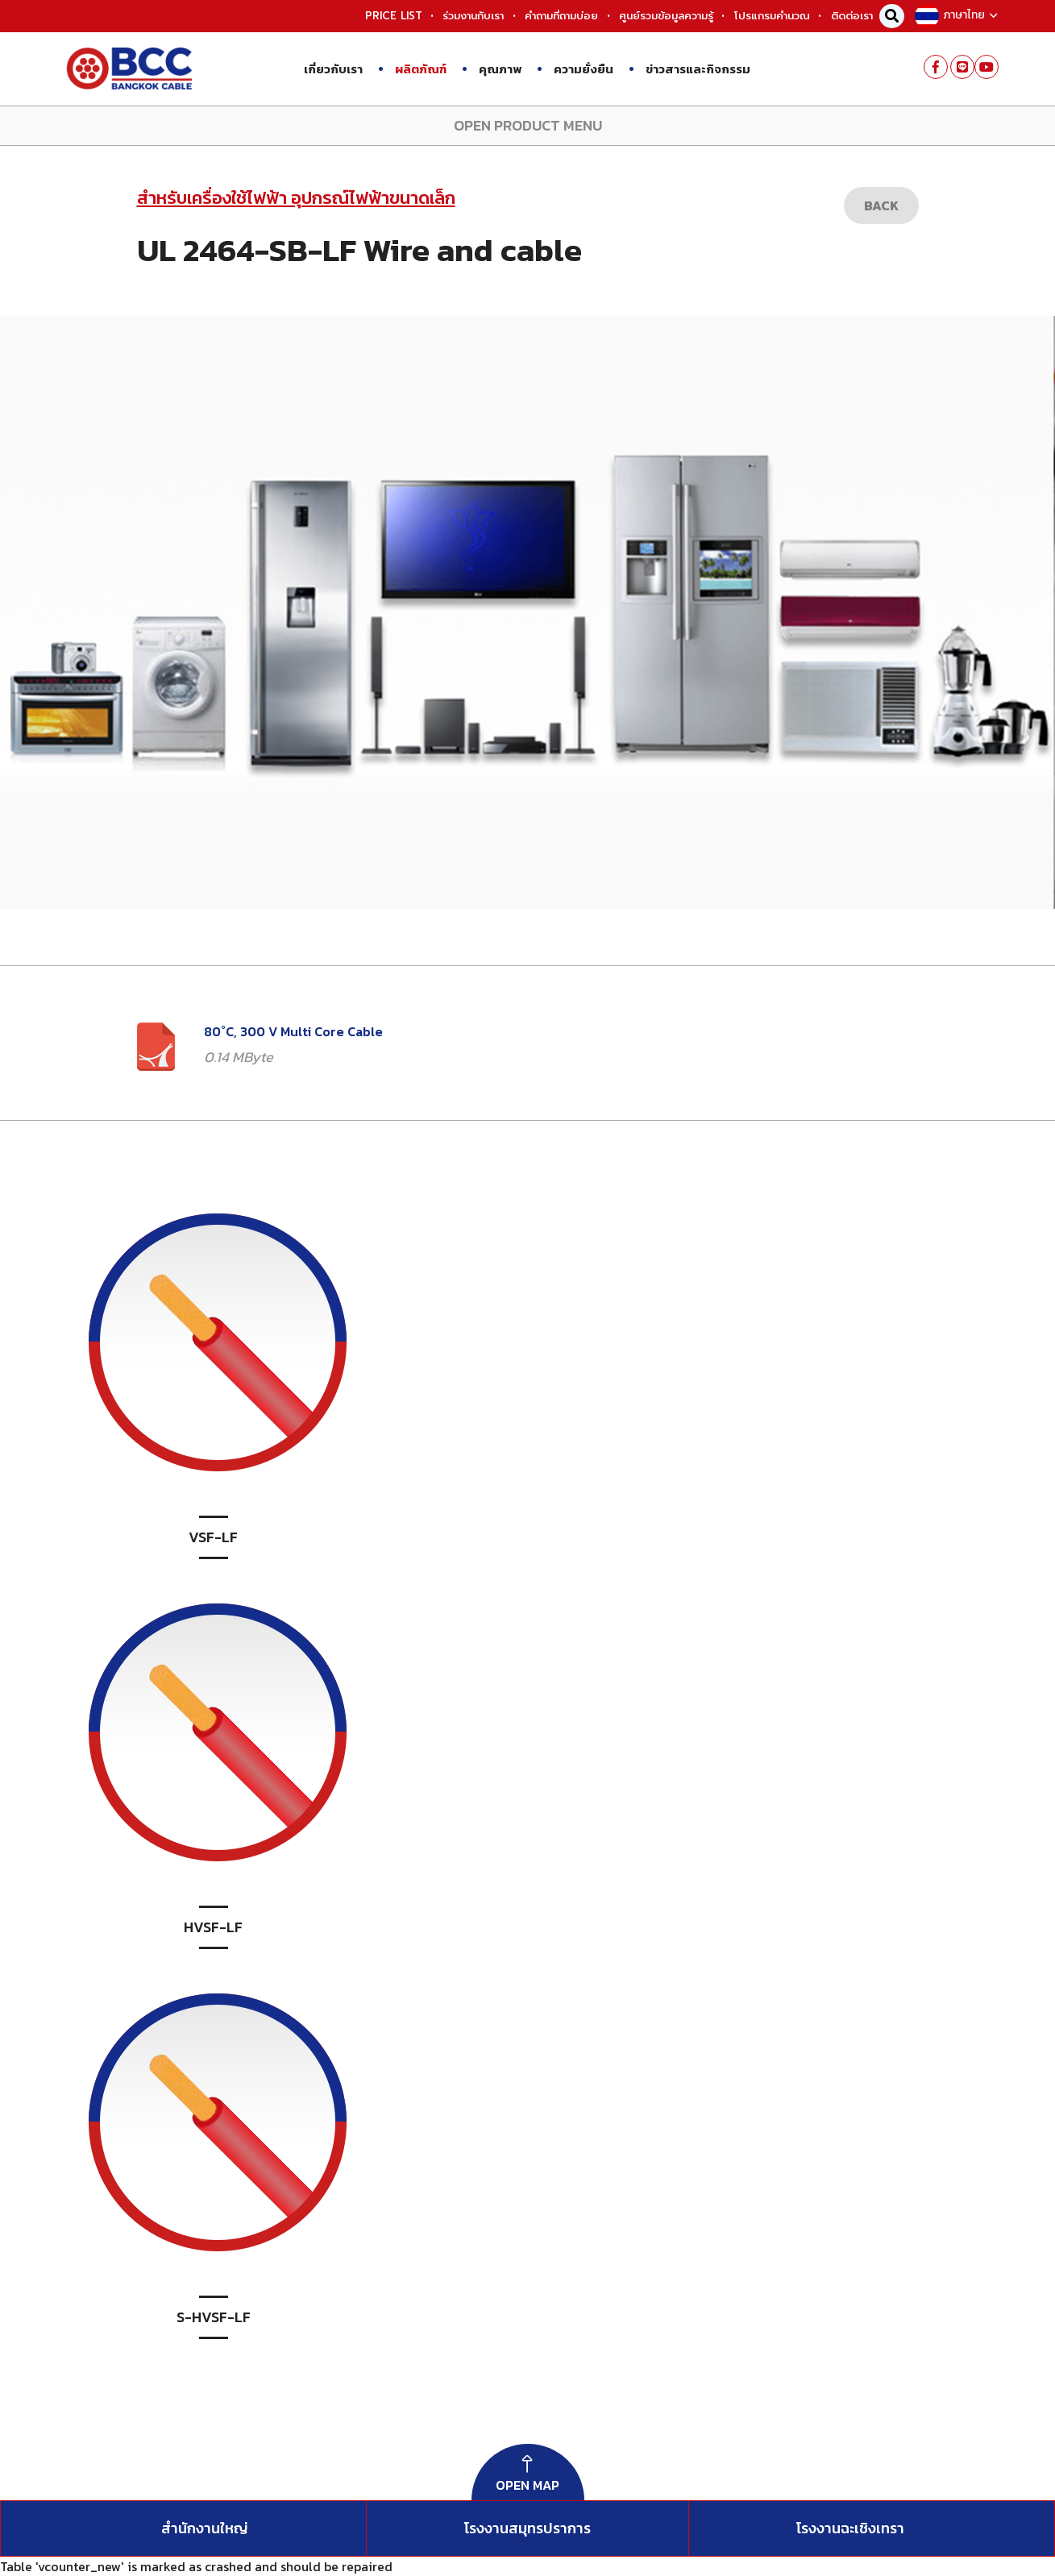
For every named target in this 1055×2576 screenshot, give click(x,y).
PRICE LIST (393, 15)
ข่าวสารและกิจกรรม (689, 68)
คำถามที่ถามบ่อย (561, 15)
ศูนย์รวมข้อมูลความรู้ (666, 15)
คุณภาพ (491, 68)
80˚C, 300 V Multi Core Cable (293, 1031)
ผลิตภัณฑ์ (412, 68)
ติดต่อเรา (852, 15)
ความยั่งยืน (575, 68)
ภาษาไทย (955, 14)
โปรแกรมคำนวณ (772, 15)
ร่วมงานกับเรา (473, 15)
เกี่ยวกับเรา (333, 69)
